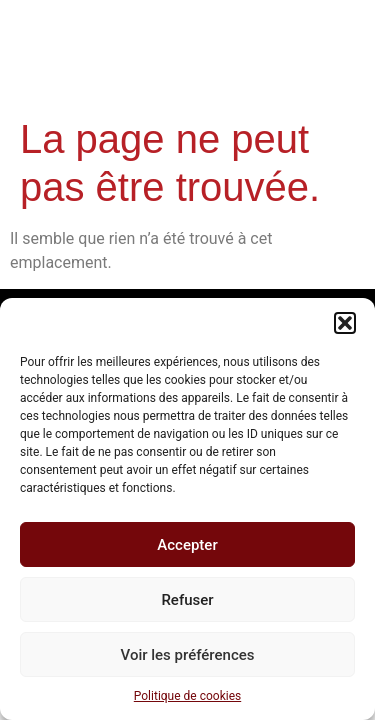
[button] (345, 323)
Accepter (187, 545)
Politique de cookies (187, 696)
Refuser (187, 600)
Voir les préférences (188, 655)
